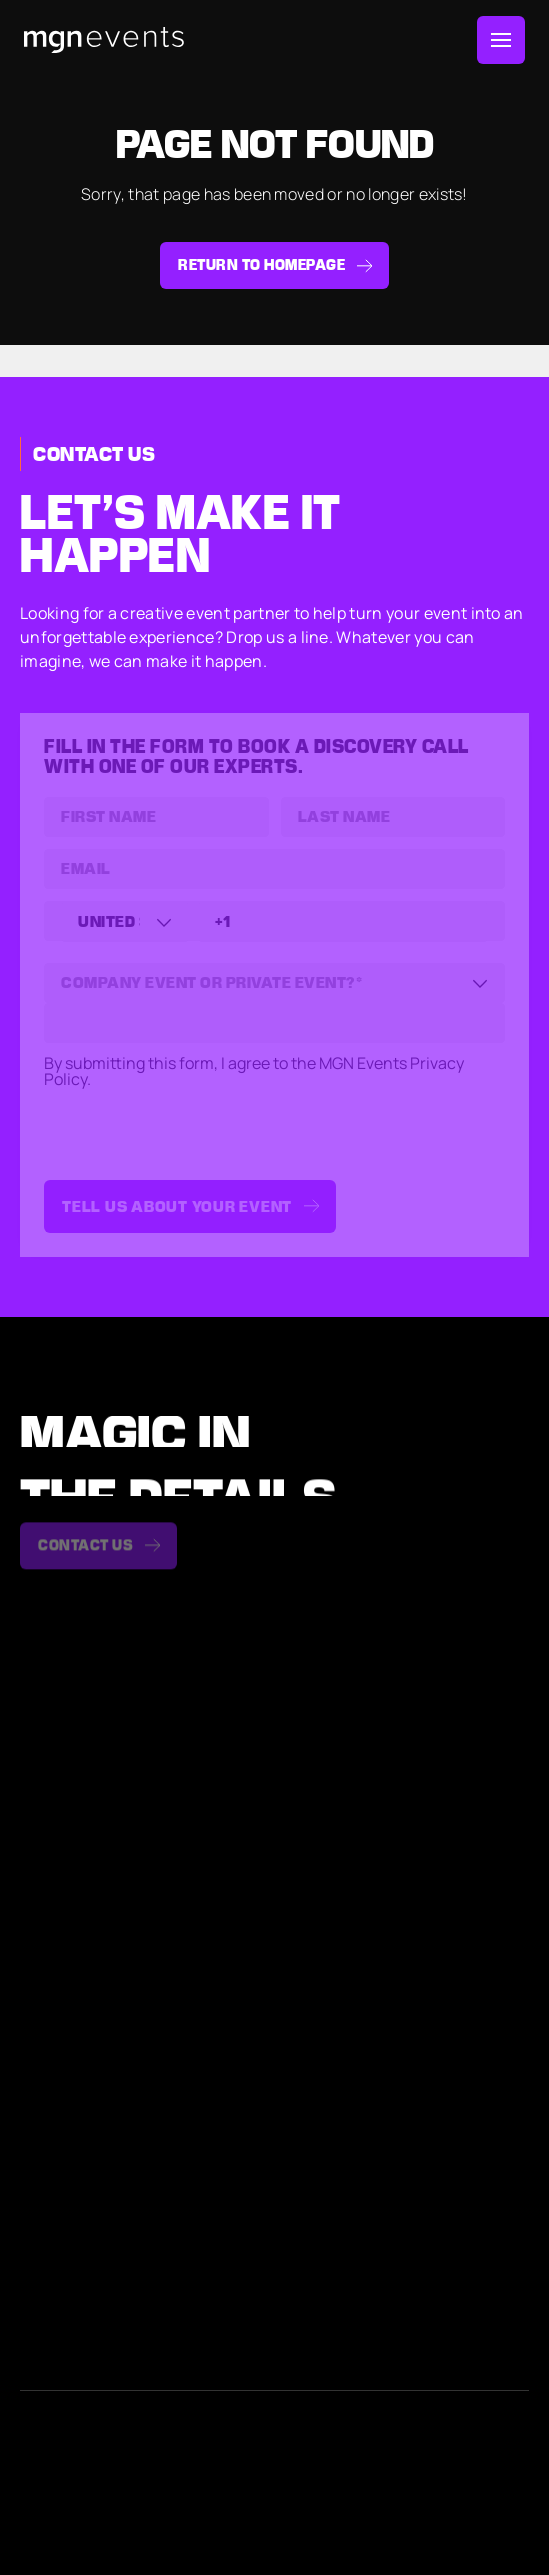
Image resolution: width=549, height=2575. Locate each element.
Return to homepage (261, 265)
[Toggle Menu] (501, 40)
